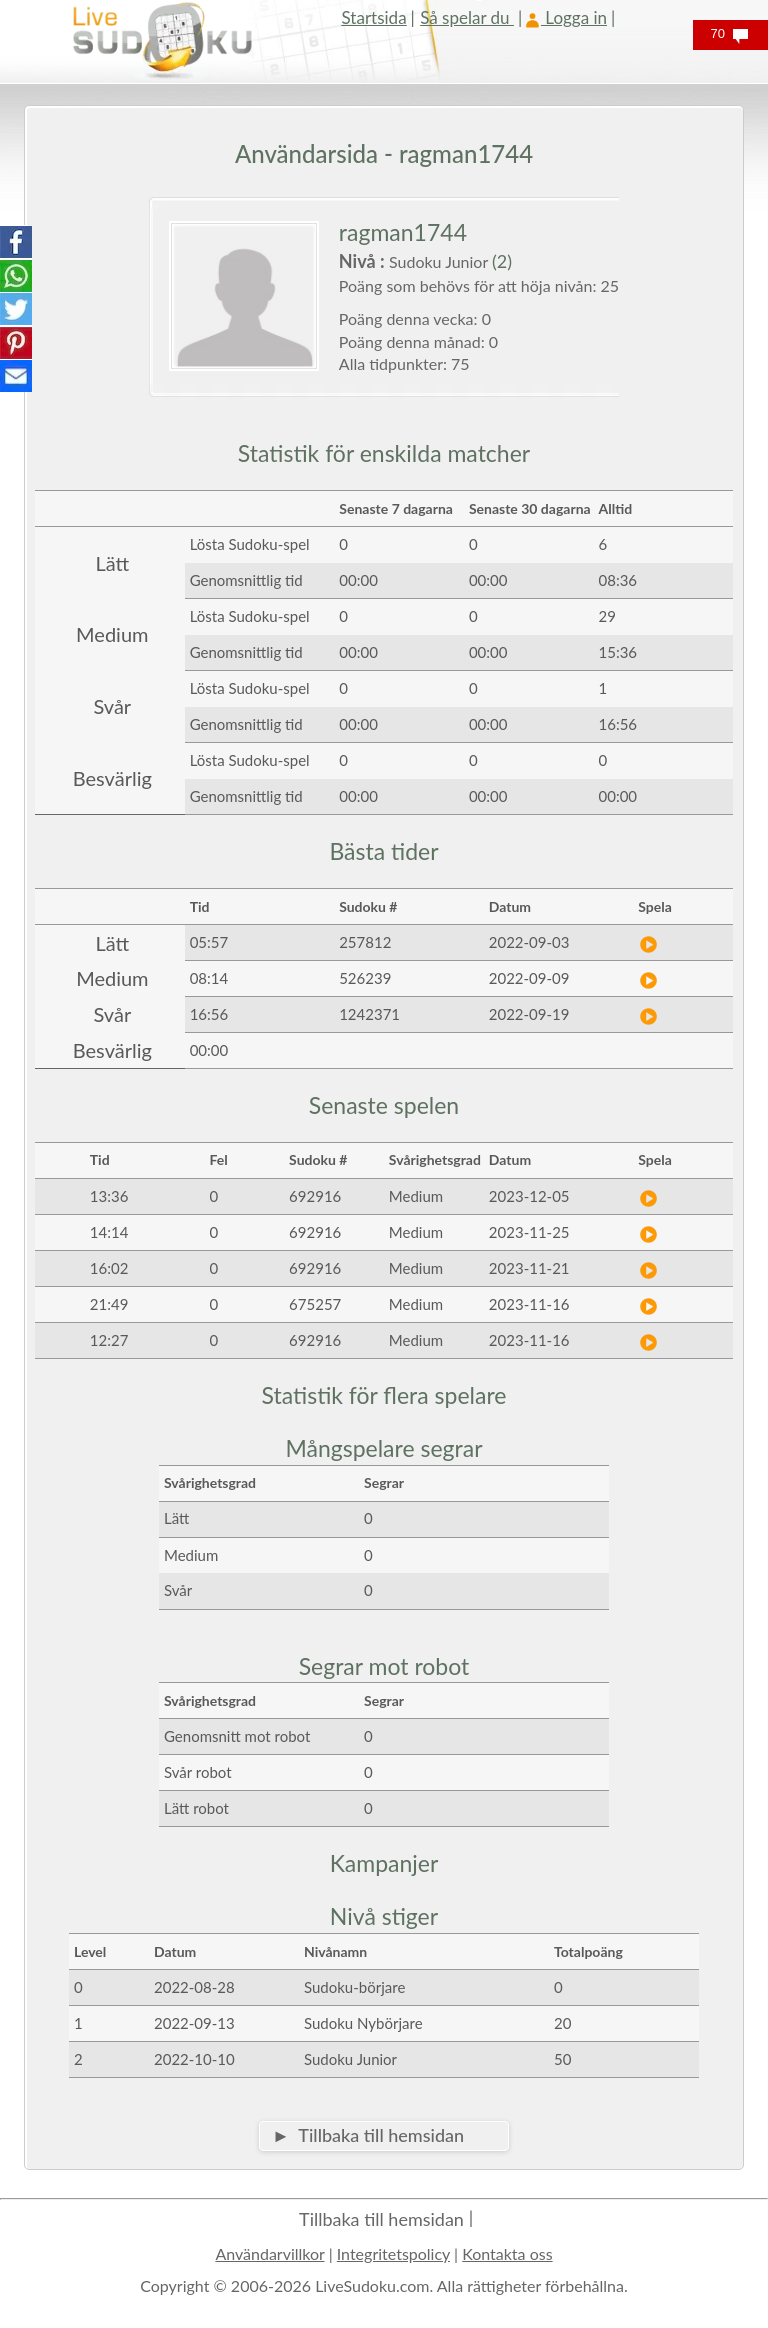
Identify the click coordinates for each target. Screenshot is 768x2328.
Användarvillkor (269, 2253)
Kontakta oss (507, 2253)
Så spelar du (467, 17)
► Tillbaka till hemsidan (368, 2135)
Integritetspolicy (393, 2253)
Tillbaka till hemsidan (381, 2219)
